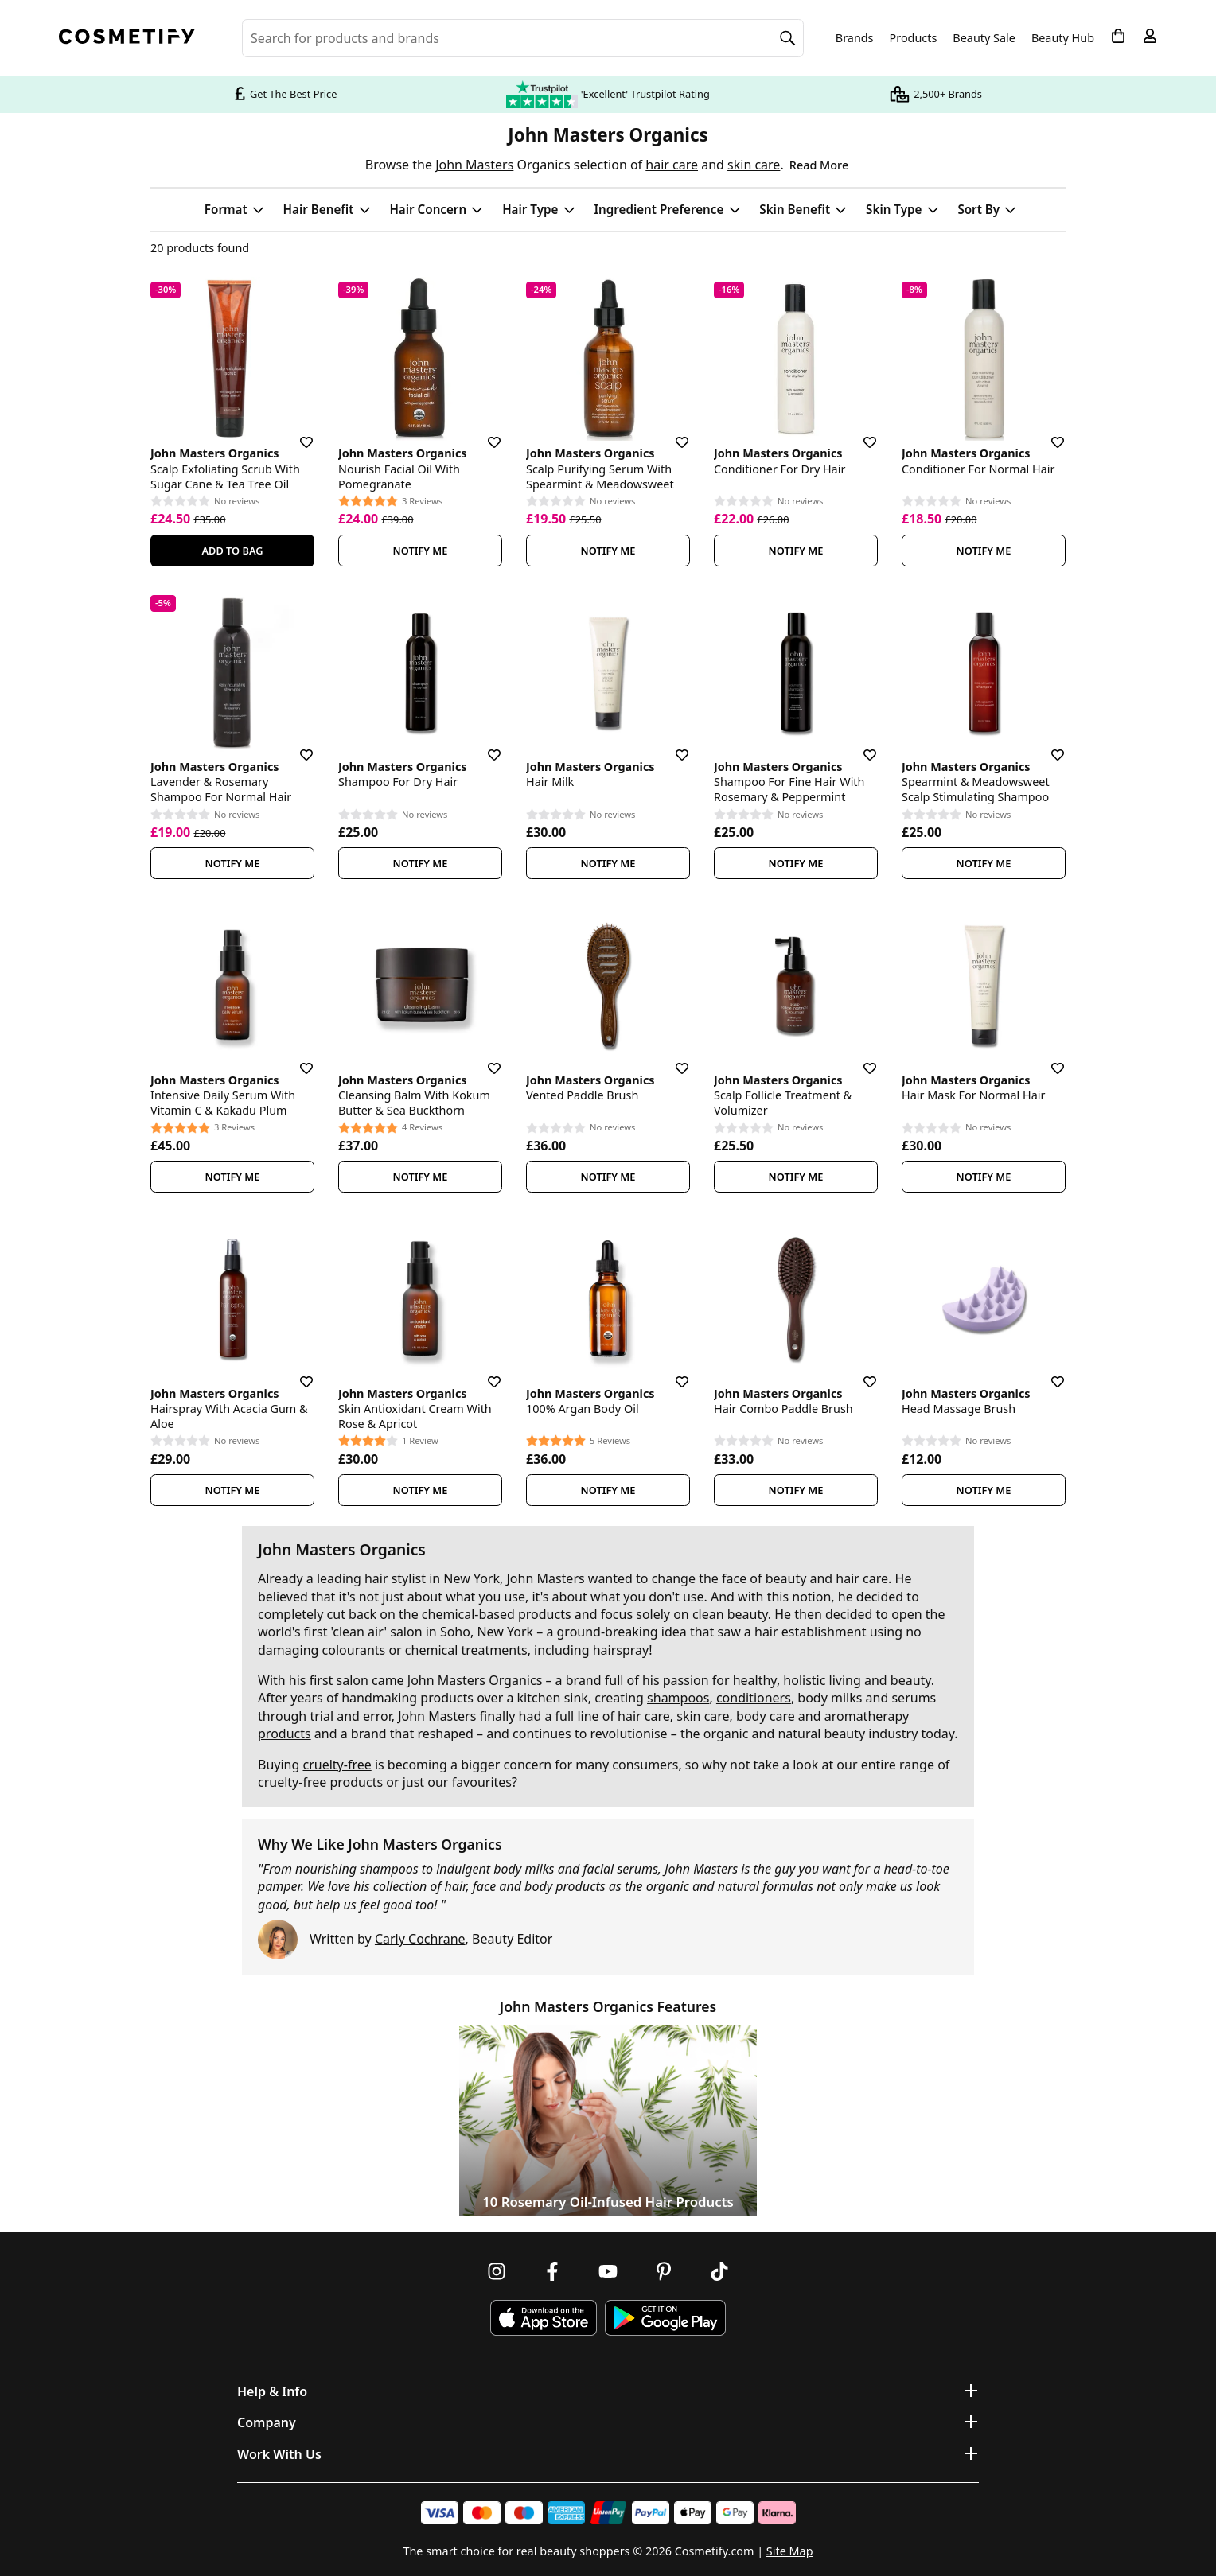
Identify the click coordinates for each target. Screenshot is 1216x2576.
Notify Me (420, 550)
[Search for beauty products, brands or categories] (523, 38)
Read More (818, 165)
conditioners (753, 1697)
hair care (671, 164)
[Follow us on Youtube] (608, 2271)
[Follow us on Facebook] (552, 2271)
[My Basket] (1118, 36)
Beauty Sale (984, 38)
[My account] (1150, 36)
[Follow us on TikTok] (719, 2271)
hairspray (621, 1650)
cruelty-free (336, 1764)
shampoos (678, 1697)
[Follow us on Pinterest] (664, 2271)
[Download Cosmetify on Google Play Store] (665, 2318)
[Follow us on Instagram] (497, 2271)
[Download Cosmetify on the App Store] (543, 2318)
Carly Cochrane (420, 1939)
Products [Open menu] (913, 37)
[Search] (788, 38)
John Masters (474, 164)
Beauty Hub (1062, 38)
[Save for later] (295, 433)
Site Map (789, 2550)
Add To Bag (232, 550)
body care (765, 1716)
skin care (753, 164)
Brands (855, 38)
